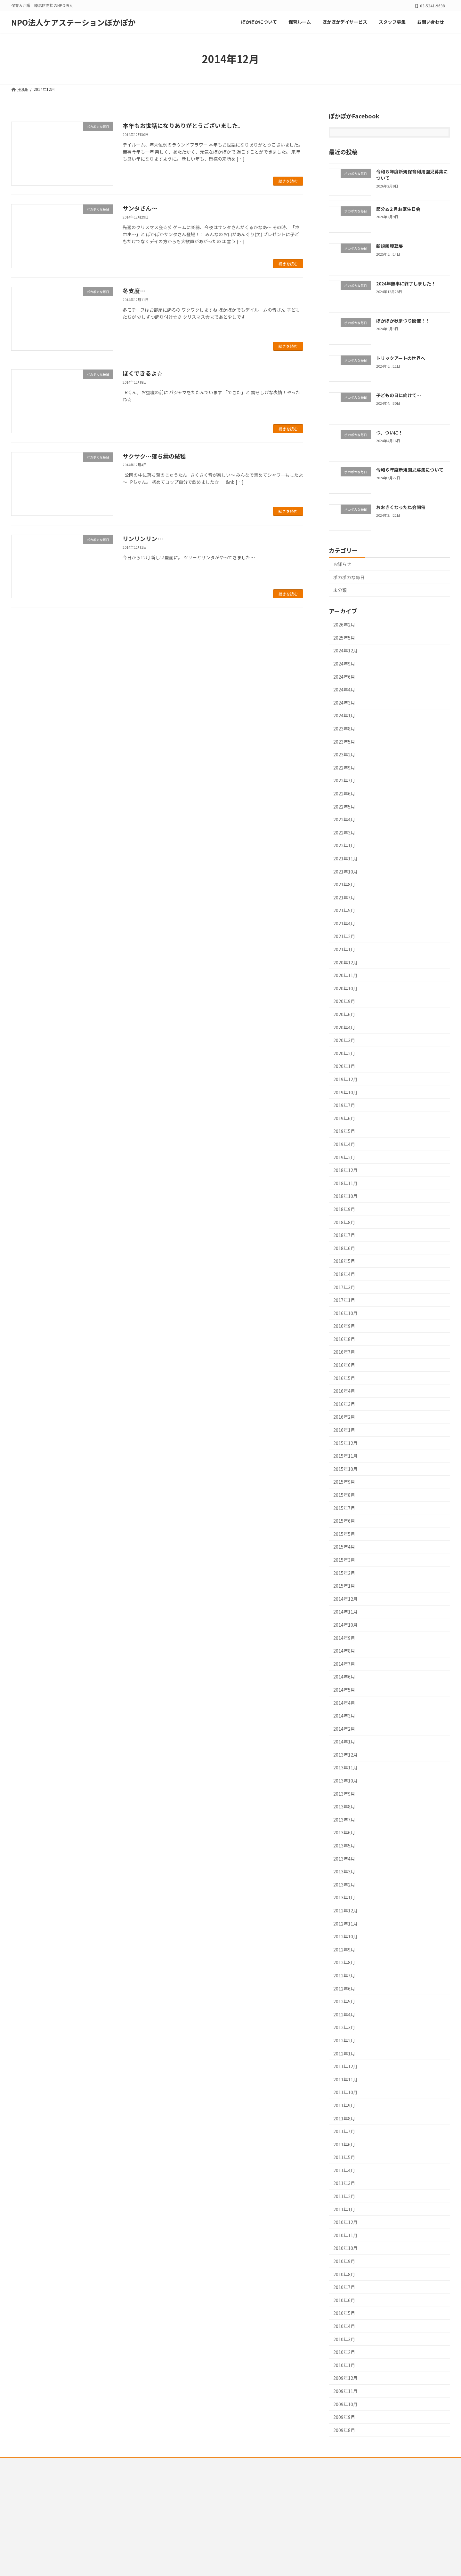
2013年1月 (344, 1897)
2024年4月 (344, 690)
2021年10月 (345, 871)
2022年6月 (344, 793)
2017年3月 (344, 1287)
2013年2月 (344, 1884)
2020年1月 (344, 1066)
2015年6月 (344, 1521)
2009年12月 (345, 2378)
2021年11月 (345, 858)
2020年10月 (345, 988)
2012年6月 (344, 1988)
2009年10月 (345, 2404)
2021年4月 (344, 923)
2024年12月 (345, 651)
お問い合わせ (187, 2463)
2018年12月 (345, 1170)
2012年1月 (344, 2053)
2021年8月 (344, 884)
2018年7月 (344, 1235)
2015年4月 (344, 1547)
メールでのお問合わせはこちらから (42, 2519)
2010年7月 (344, 2287)
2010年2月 (344, 2352)
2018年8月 (344, 1222)
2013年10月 (345, 1780)
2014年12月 (345, 1599)
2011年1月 (344, 2209)
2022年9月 (344, 767)
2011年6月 (344, 2144)
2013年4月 (344, 1858)
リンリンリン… (143, 538)
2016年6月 (344, 1365)
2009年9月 (344, 2417)
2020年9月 (344, 1001)
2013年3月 (344, 1872)
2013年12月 (345, 1754)
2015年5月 (344, 1534)
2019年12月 (345, 1079)
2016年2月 (344, 1417)
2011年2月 (344, 2196)
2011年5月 (344, 2157)
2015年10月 (345, 1469)
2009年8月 (344, 2430)
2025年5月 (344, 637)
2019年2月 (344, 1157)
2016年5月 (344, 1378)
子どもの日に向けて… (398, 395)
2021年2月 (344, 936)
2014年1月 (344, 1742)
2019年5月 (344, 1131)
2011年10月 (345, 2092)
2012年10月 (345, 1937)
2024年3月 (344, 702)
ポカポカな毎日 (349, 577)
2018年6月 (344, 1248)
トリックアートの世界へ (400, 358)
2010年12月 (345, 2222)
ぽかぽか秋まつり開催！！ (403, 320)
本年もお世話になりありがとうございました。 (183, 125)
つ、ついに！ (389, 432)
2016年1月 (344, 1430)
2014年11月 (345, 1612)
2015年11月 (345, 1456)
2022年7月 (344, 781)
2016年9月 (344, 1326)
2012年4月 (344, 2014)
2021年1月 (344, 949)
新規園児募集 (389, 246)
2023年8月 (344, 728)
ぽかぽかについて (32, 2463)
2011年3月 (344, 2183)
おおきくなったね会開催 (400, 507)
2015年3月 (344, 1560)
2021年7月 (344, 897)
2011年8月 (344, 2118)
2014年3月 (344, 1716)
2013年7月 (344, 1819)
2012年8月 (344, 1962)
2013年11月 (345, 1768)
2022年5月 (344, 806)
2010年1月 (344, 2365)
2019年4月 (344, 1144)
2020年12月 (345, 962)
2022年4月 (344, 820)
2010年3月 (344, 2339)
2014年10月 (345, 1625)
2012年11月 (345, 1923)
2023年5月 (344, 741)
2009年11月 (345, 2391)
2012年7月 (344, 1975)
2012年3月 (344, 2027)
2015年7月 (344, 1508)
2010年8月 (344, 2274)
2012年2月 (344, 2040)
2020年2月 (344, 1053)
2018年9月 (344, 1209)
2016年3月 (344, 1404)
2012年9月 (344, 1949)
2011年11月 (345, 2079)
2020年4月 (344, 1027)
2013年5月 (344, 1845)
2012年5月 (344, 2001)
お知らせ (342, 564)
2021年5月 (344, 910)
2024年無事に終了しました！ (406, 283)
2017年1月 (344, 1300)
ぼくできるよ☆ (143, 373)
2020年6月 (344, 1014)
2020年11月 (345, 975)
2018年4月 (344, 1274)
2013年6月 (344, 1833)
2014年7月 (344, 1664)
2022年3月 (344, 832)
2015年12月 (345, 1443)
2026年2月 (344, 625)
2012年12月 (345, 1910)
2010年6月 (344, 2300)
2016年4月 (344, 1391)
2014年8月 (344, 1651)
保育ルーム (69, 2463)
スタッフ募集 (152, 2463)
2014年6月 (344, 1677)
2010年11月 (345, 2235)
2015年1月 (344, 1586)
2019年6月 (344, 1118)
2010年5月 (344, 2313)
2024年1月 (344, 716)
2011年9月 (344, 2105)
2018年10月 (345, 1196)
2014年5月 (344, 1690)
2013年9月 (344, 1793)
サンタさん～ (140, 208)
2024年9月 (344, 663)
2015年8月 (344, 1495)
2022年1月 (344, 845)
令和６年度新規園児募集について (409, 470)
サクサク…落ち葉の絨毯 (154, 456)
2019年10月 (345, 1092)
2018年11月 (345, 1183)
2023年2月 (344, 755)
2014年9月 (344, 1638)
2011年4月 (344, 2170)
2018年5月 (344, 1261)
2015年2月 (344, 1573)
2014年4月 (344, 1703)
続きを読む (288, 181)
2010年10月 (345, 2248)
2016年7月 (344, 1352)
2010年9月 (344, 2261)
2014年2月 (344, 1729)
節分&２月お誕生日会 (398, 209)
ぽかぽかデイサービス (110, 2463)
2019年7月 (344, 1105)
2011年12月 (345, 2066)
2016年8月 (344, 1339)
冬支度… (134, 290)
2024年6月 (344, 677)
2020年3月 (344, 1040)
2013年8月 (344, 1807)
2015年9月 (344, 1482)
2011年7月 (344, 2131)
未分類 (340, 590)
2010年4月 (344, 2326)
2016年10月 (345, 1313)
